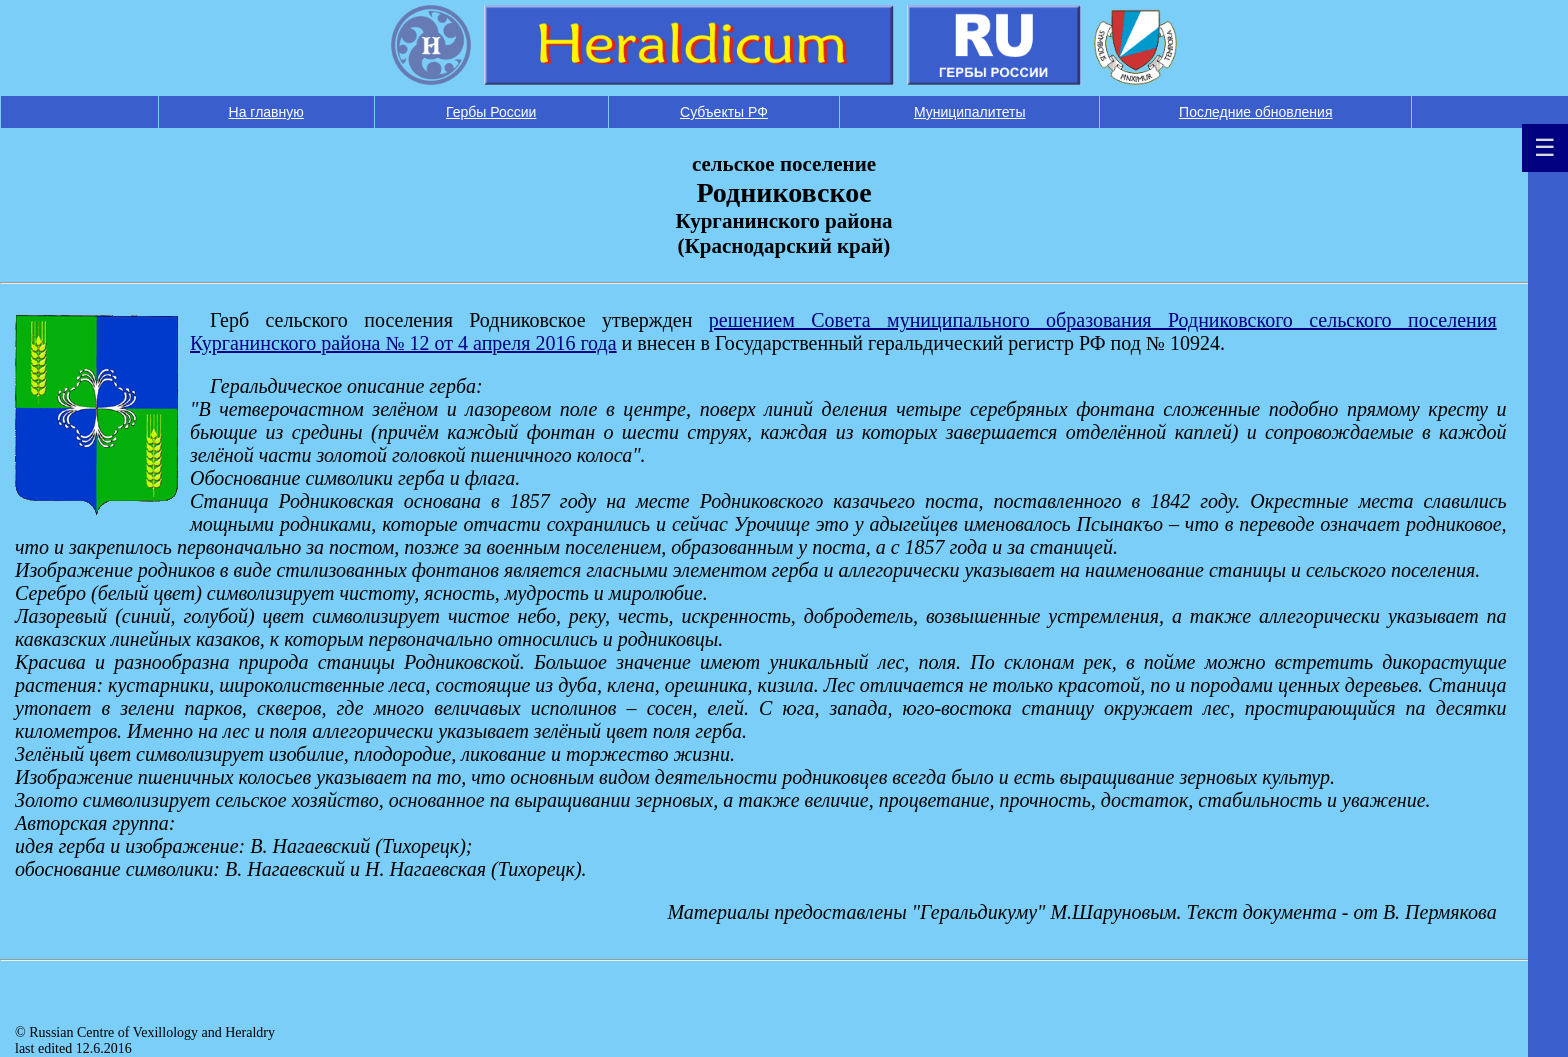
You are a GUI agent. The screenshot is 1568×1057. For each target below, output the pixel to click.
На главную (266, 112)
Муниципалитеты (970, 112)
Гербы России (491, 112)
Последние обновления (1255, 112)
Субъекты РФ (724, 112)
